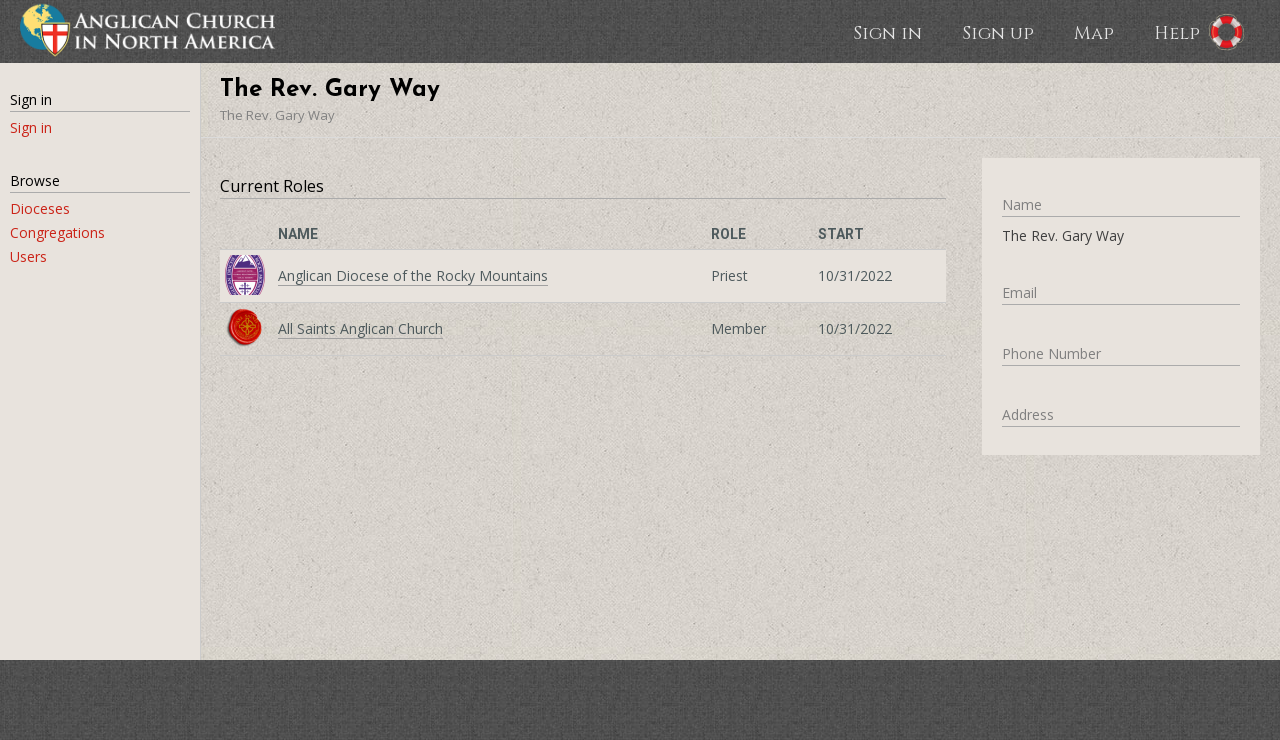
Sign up (998, 32)
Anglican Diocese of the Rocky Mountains (413, 275)
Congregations (57, 232)
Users (28, 256)
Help (1177, 32)
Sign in (887, 32)
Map (1094, 32)
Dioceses (40, 208)
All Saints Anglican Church (360, 328)
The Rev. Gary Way (277, 115)
